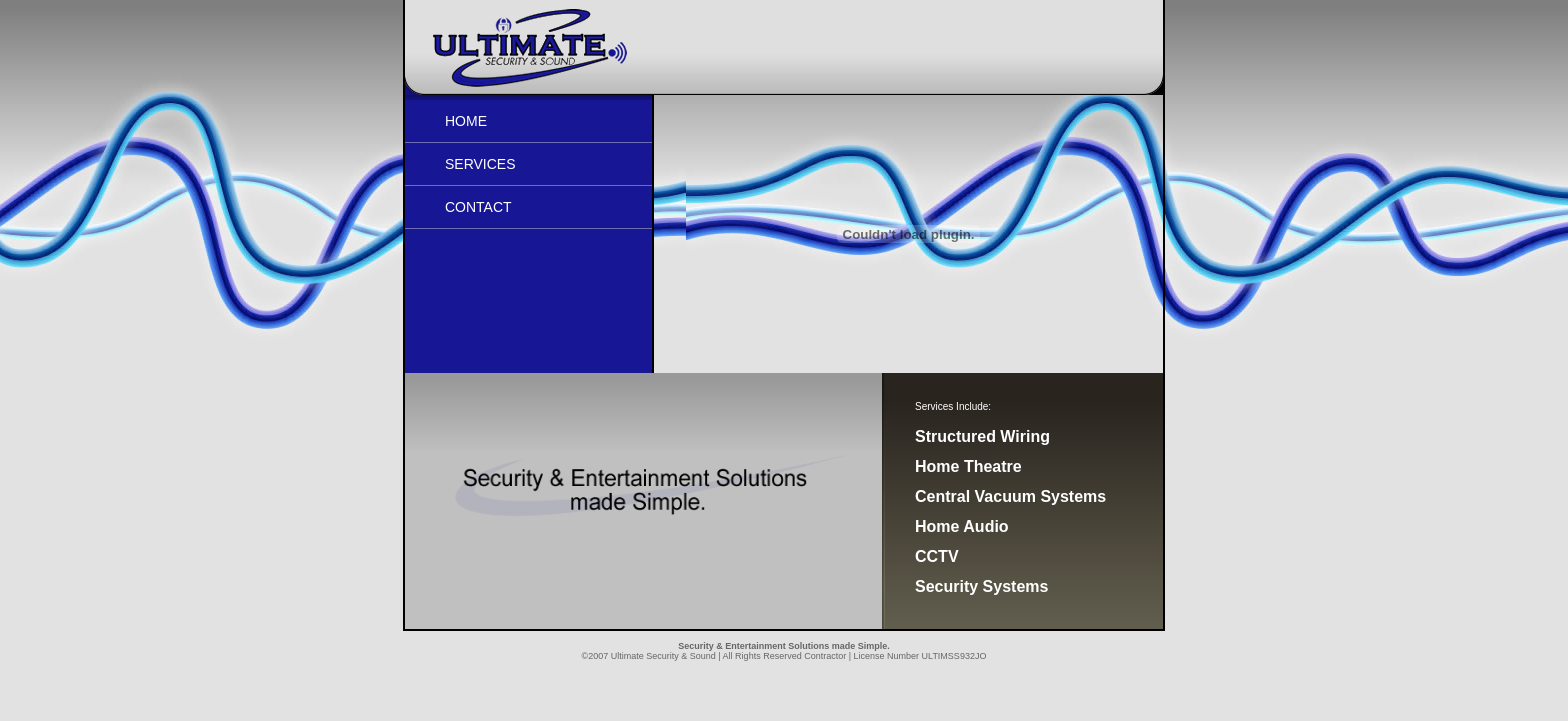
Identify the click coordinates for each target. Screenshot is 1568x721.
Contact (478, 207)
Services (480, 164)
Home (466, 121)
